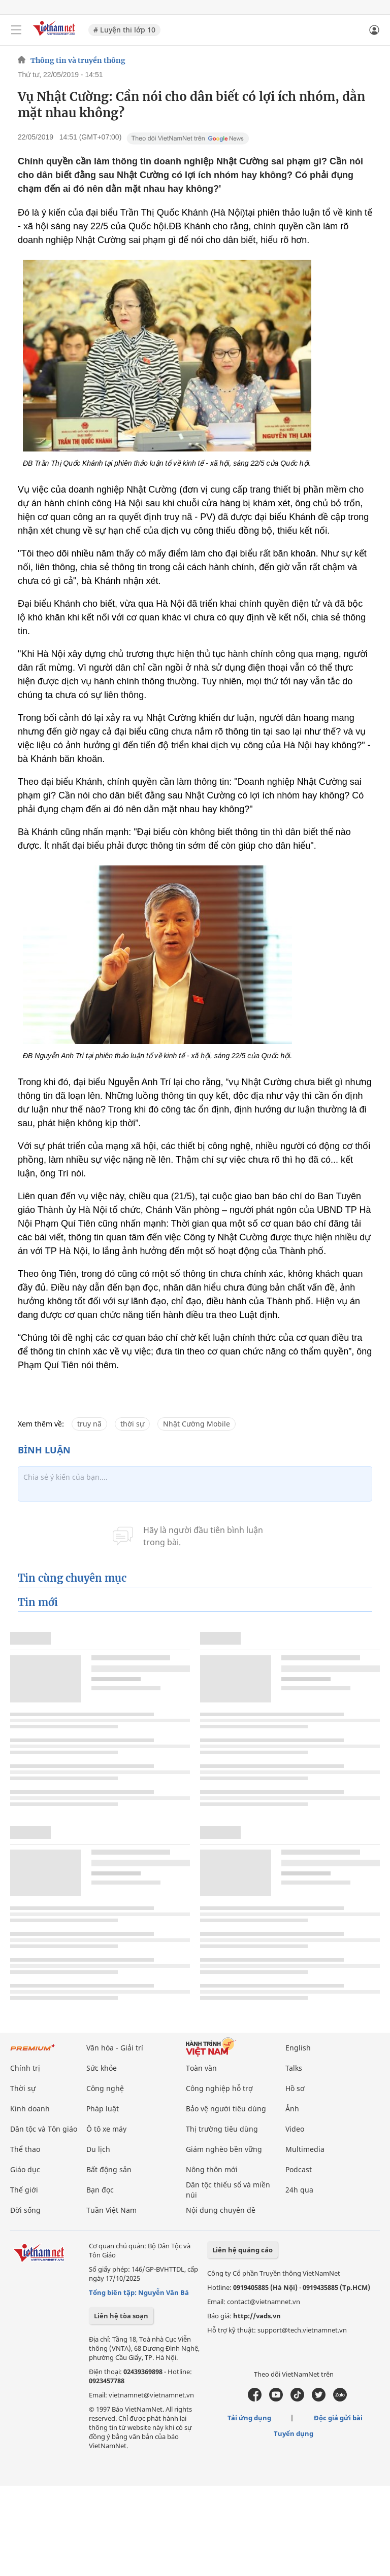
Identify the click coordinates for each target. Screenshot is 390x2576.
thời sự (132, 1424)
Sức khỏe (101, 2068)
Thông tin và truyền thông (77, 60)
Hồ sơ (295, 2088)
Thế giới (24, 2190)
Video (294, 2129)
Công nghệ (105, 2088)
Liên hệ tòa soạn (121, 2315)
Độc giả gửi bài (338, 2417)
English (298, 2047)
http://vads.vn (257, 2315)
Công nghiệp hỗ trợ (219, 2088)
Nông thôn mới (212, 2169)
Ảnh (292, 2108)
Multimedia (304, 2149)
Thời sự (23, 2088)
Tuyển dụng (293, 2433)
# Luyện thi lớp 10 (124, 29)
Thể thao (25, 2149)
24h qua (299, 2190)
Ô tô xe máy (106, 2129)
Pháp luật (102, 2108)
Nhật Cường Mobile (196, 1424)
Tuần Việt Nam (111, 2210)
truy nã (89, 1424)
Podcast (298, 2169)
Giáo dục (25, 2169)
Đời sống (25, 2210)
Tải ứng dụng (249, 2417)
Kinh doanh (30, 2108)
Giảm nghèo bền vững (224, 2149)
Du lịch (98, 2149)
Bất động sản (109, 2169)
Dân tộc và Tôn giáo (43, 2129)
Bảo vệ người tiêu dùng (226, 2108)
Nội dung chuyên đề (220, 2210)
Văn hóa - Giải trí (114, 2047)
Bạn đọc (100, 2190)
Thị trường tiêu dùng (222, 2129)
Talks (293, 2068)
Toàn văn (201, 2068)
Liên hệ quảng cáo (242, 2249)
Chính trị (25, 2068)
